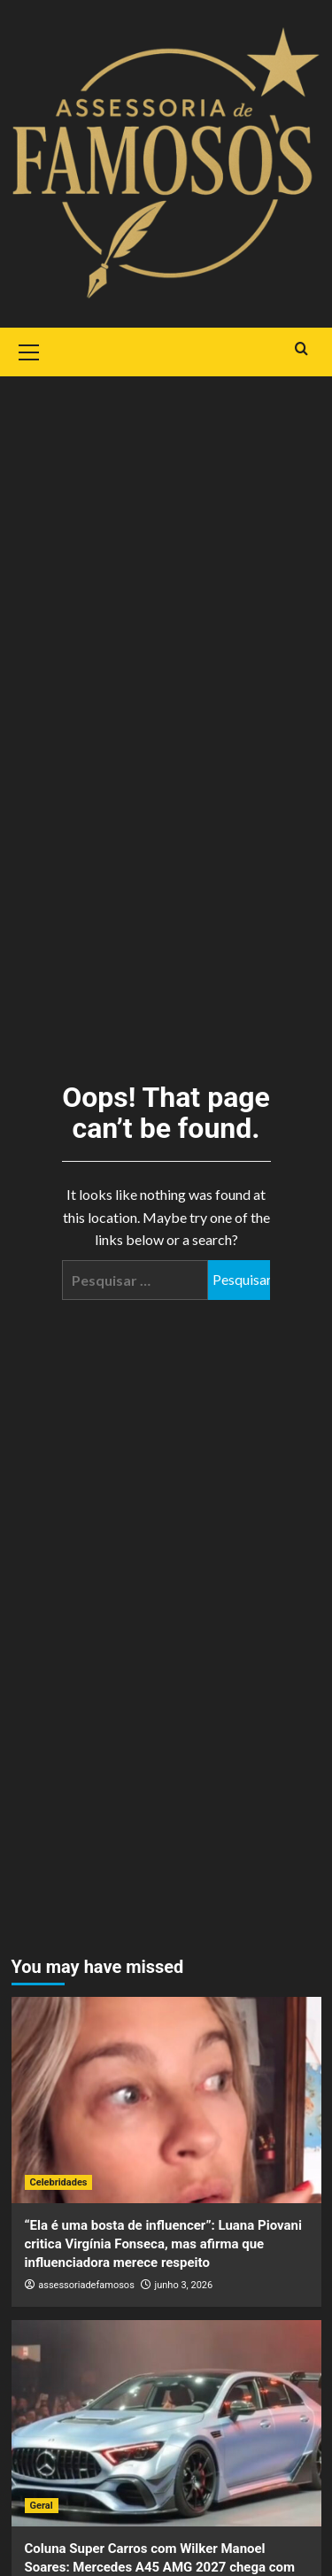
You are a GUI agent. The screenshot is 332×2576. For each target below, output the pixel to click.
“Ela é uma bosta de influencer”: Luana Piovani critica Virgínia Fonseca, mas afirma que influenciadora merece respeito (163, 2243)
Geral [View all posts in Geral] (41, 2505)
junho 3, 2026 (184, 2285)
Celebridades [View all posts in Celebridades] (59, 2182)
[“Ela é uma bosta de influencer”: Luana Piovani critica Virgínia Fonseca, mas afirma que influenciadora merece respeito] (166, 2100)
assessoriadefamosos (86, 2285)
